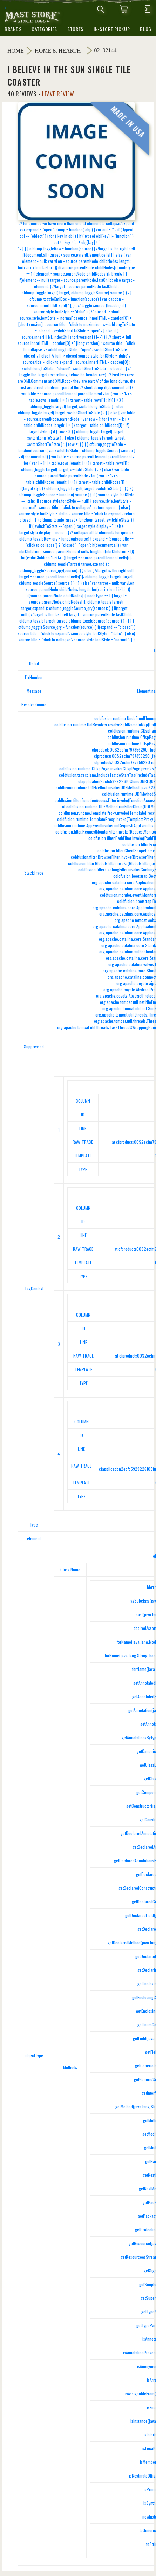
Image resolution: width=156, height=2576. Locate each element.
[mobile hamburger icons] (147, 9)
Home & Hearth (58, 51)
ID (82, 1114)
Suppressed (34, 1046)
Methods (70, 2067)
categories (44, 29)
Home (15, 51)
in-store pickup (112, 29)
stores (75, 29)
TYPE (83, 1169)
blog (145, 29)
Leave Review (58, 94)
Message (34, 691)
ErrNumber (34, 677)
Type (34, 1525)
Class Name (70, 1569)
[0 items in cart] (124, 9)
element (34, 1538)
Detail (34, 663)
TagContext (34, 1288)
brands (13, 29)
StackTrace (33, 873)
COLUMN (83, 1101)
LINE (82, 1128)
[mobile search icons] (100, 9)
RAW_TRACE (83, 1142)
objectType (34, 2055)
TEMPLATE (82, 1155)
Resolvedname (33, 704)
